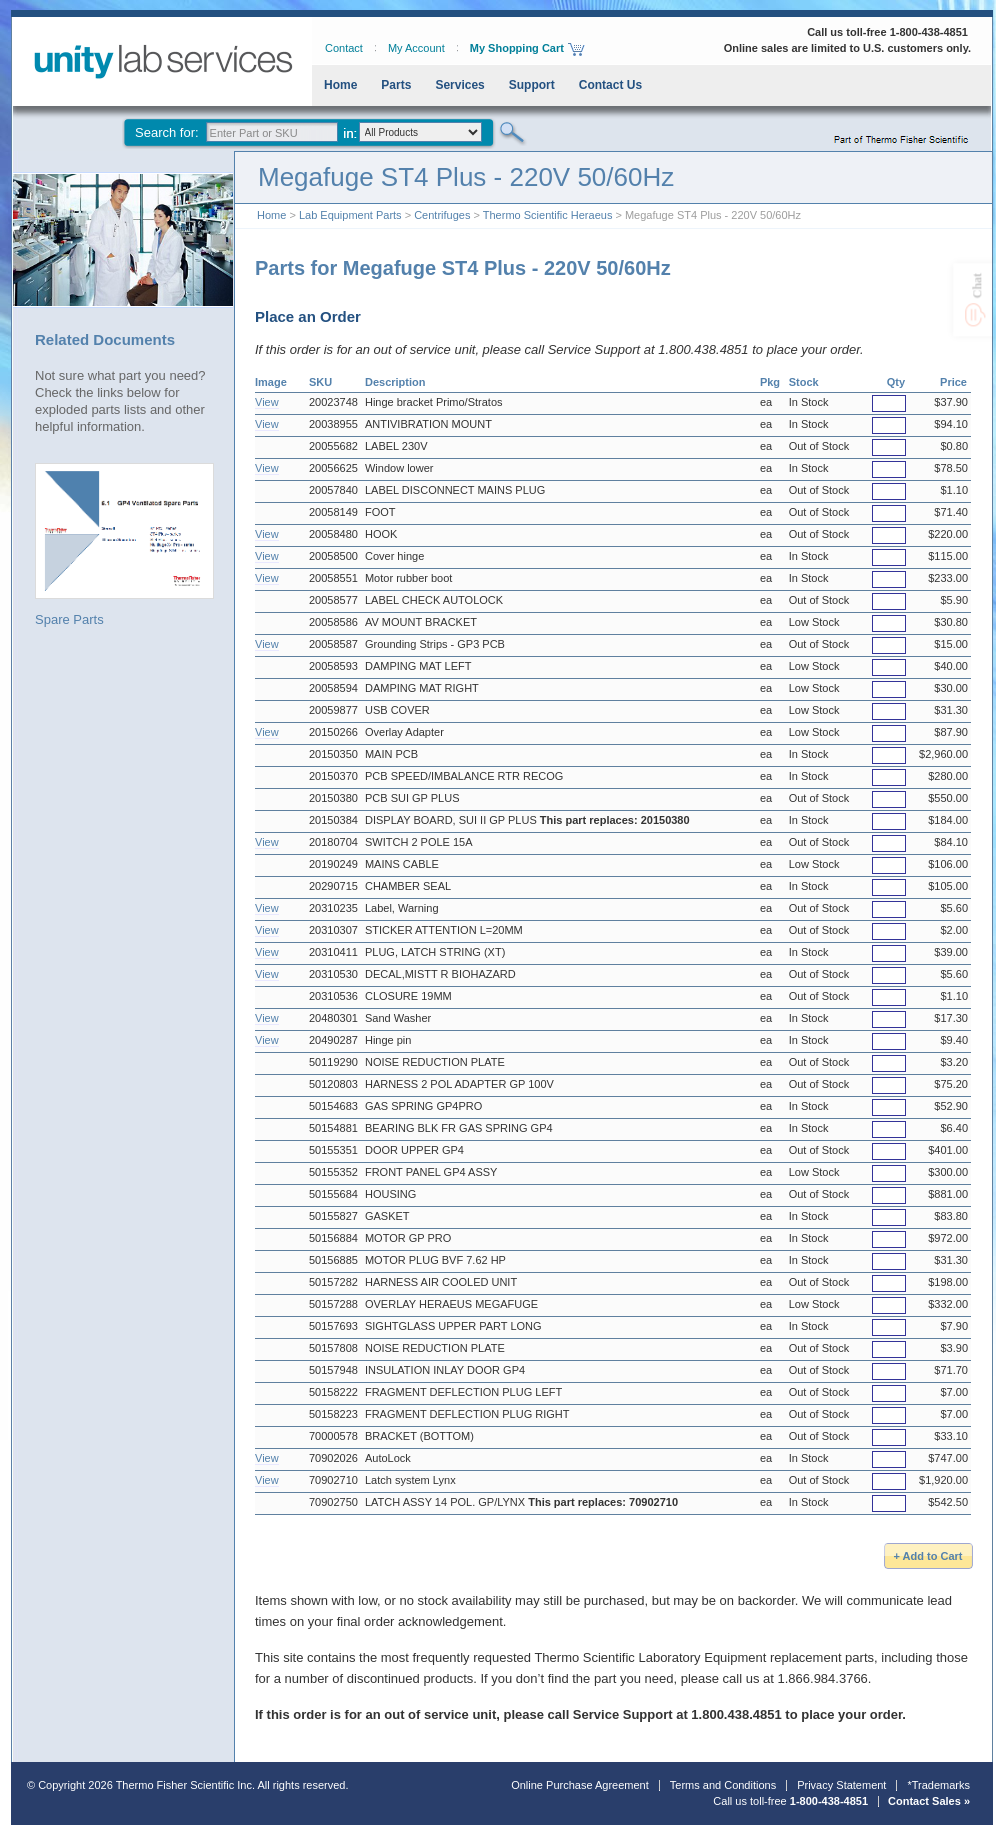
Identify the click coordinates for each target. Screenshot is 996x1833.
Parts (396, 85)
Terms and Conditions (723, 1785)
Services (459, 85)
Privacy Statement (841, 1785)
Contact (344, 48)
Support (532, 85)
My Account (416, 48)
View (267, 402)
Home (340, 85)
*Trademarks (938, 1785)
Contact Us (610, 85)
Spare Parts (124, 545)
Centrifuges (442, 215)
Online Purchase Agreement (580, 1785)
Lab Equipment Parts (350, 215)
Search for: (167, 132)
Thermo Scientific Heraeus (548, 215)
